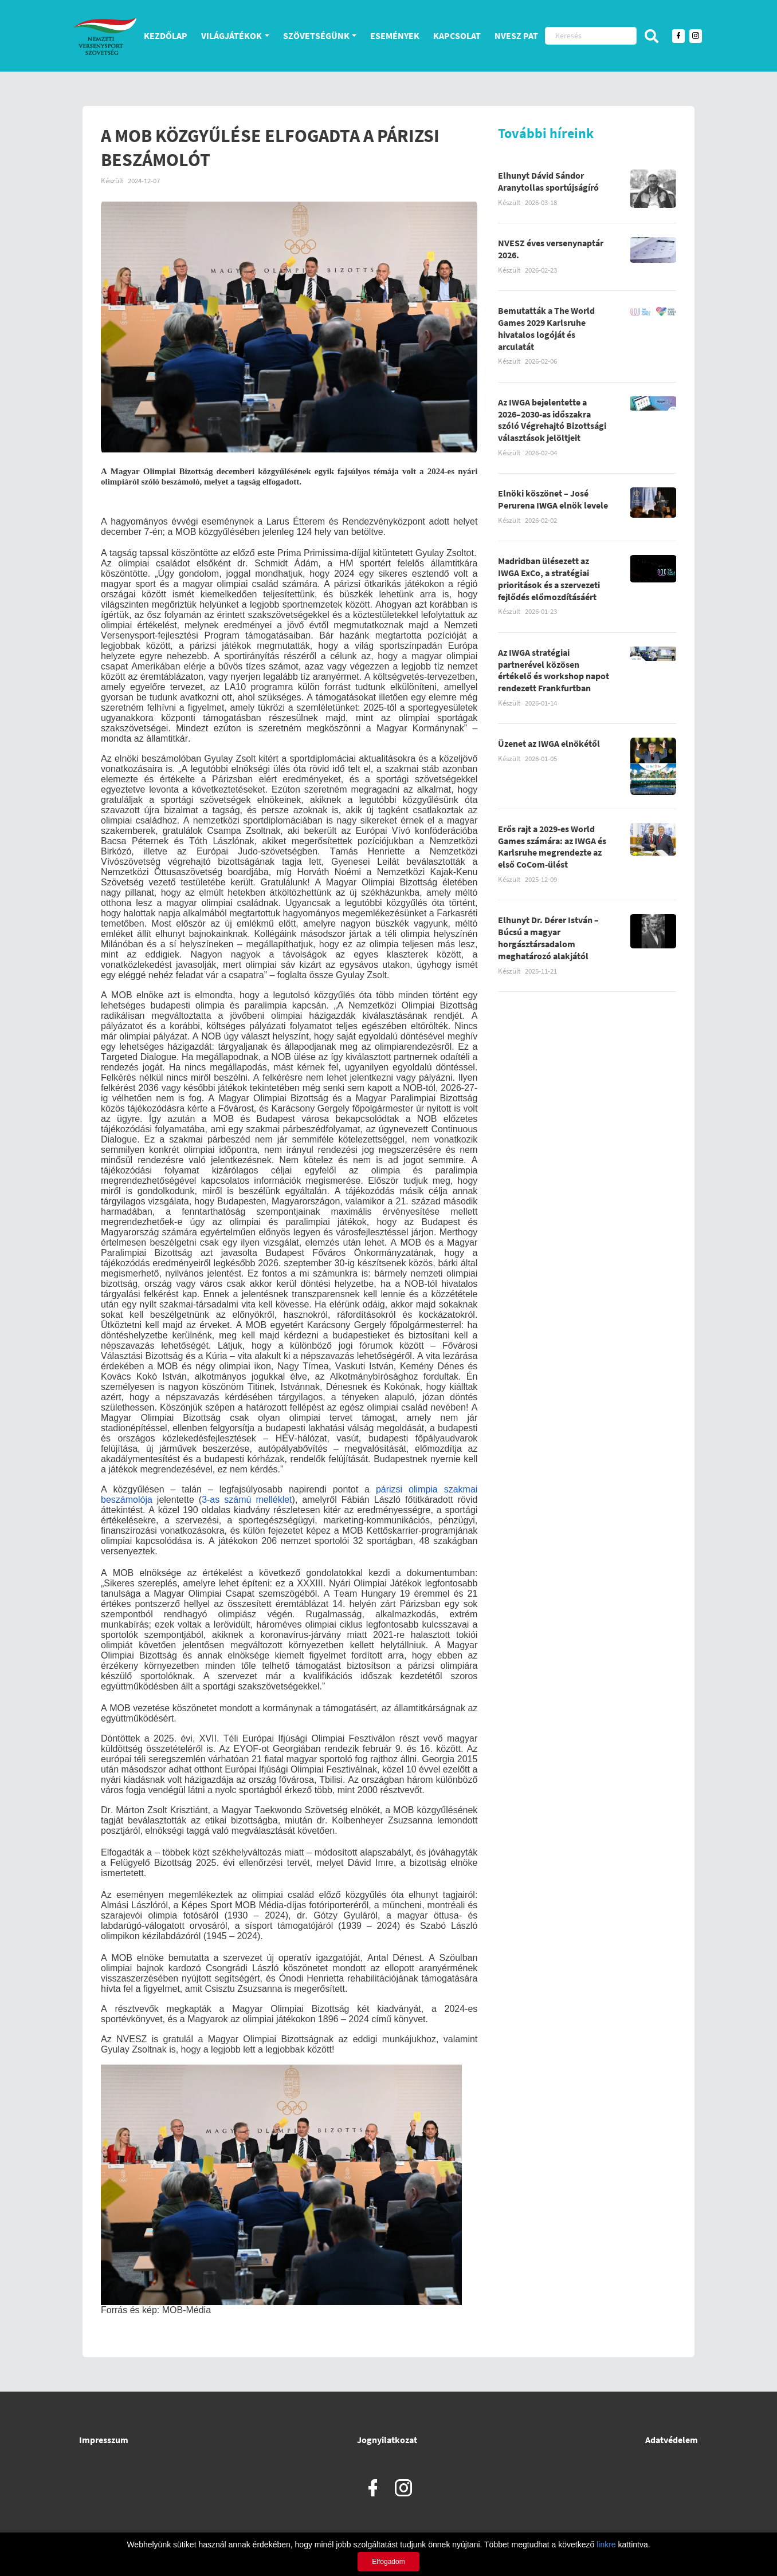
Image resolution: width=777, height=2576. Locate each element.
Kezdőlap (165, 35)
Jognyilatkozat (387, 2439)
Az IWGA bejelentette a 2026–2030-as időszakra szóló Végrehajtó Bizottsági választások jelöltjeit (552, 419)
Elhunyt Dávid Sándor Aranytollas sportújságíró (548, 181)
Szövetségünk (316, 35)
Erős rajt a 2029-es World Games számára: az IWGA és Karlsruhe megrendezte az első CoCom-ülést (552, 846)
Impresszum (103, 2439)
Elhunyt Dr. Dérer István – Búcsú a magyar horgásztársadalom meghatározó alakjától (548, 937)
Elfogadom (388, 2562)
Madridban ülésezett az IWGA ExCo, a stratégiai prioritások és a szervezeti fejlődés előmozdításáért (549, 578)
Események (394, 35)
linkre (606, 2544)
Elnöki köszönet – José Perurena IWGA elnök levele (553, 499)
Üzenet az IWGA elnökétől (549, 743)
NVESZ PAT (516, 35)
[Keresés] (591, 36)
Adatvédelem (671, 2439)
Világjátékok (231, 35)
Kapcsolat (457, 35)
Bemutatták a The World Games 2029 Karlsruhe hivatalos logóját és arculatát (546, 328)
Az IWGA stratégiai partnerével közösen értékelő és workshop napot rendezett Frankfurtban (553, 670)
